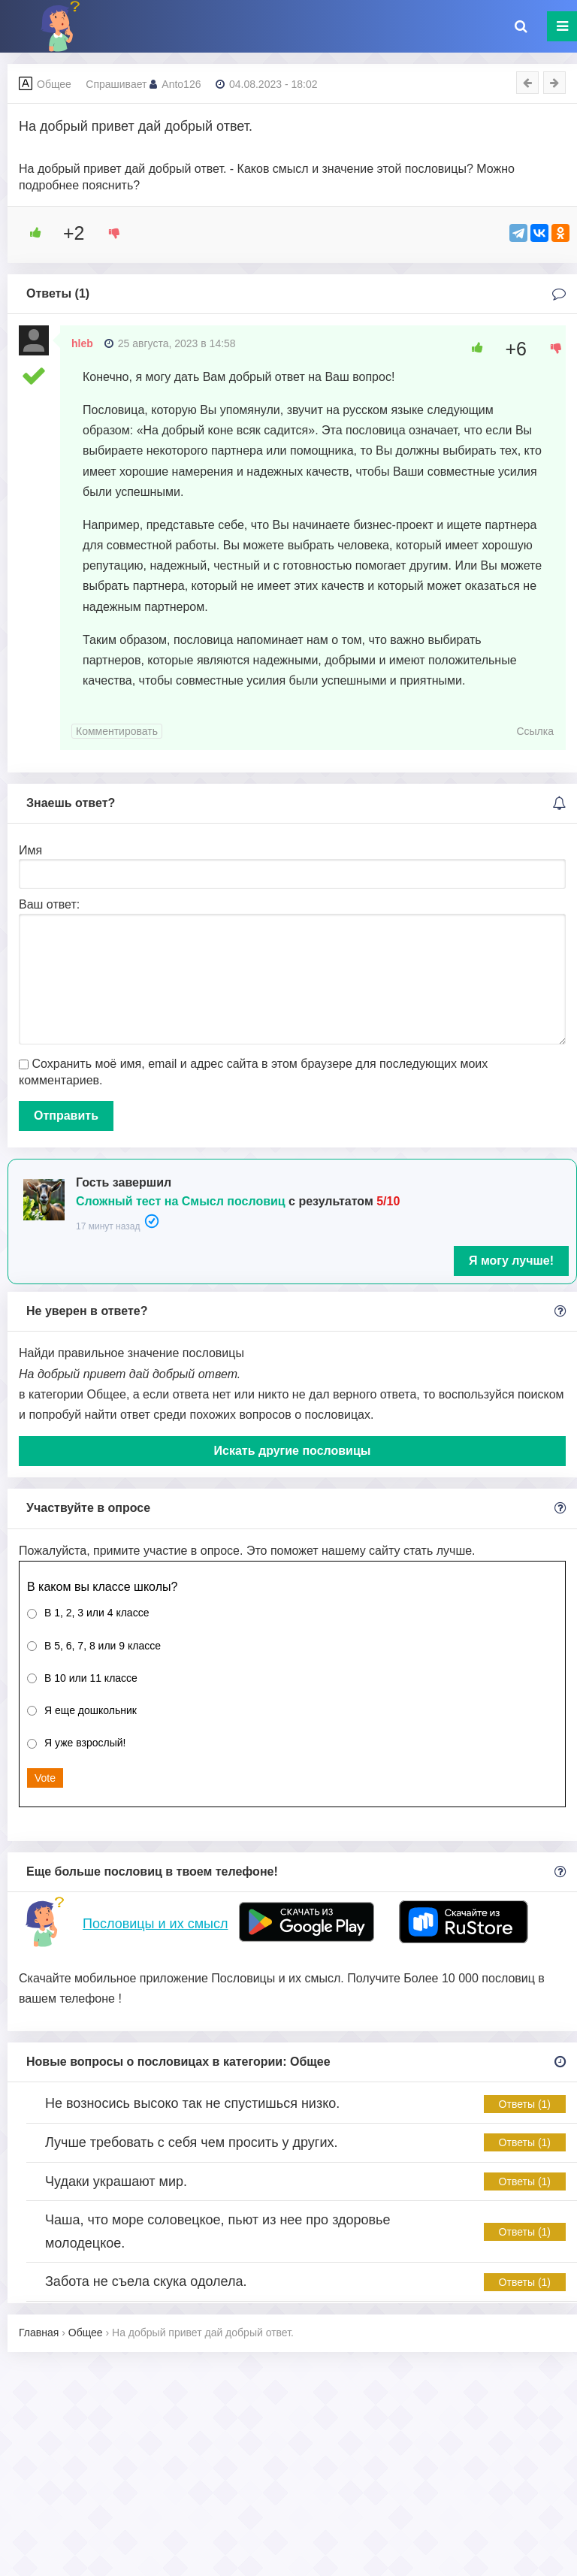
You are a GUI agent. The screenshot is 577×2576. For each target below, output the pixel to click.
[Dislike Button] (109, 233)
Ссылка (535, 731)
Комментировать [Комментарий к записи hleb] (117, 731)
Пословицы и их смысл (155, 1923)
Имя (30, 850)
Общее (54, 84)
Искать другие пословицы (292, 1450)
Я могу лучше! (511, 1260)
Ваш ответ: (49, 904)
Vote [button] (45, 1778)
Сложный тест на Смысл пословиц (180, 1201)
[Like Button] (30, 233)
